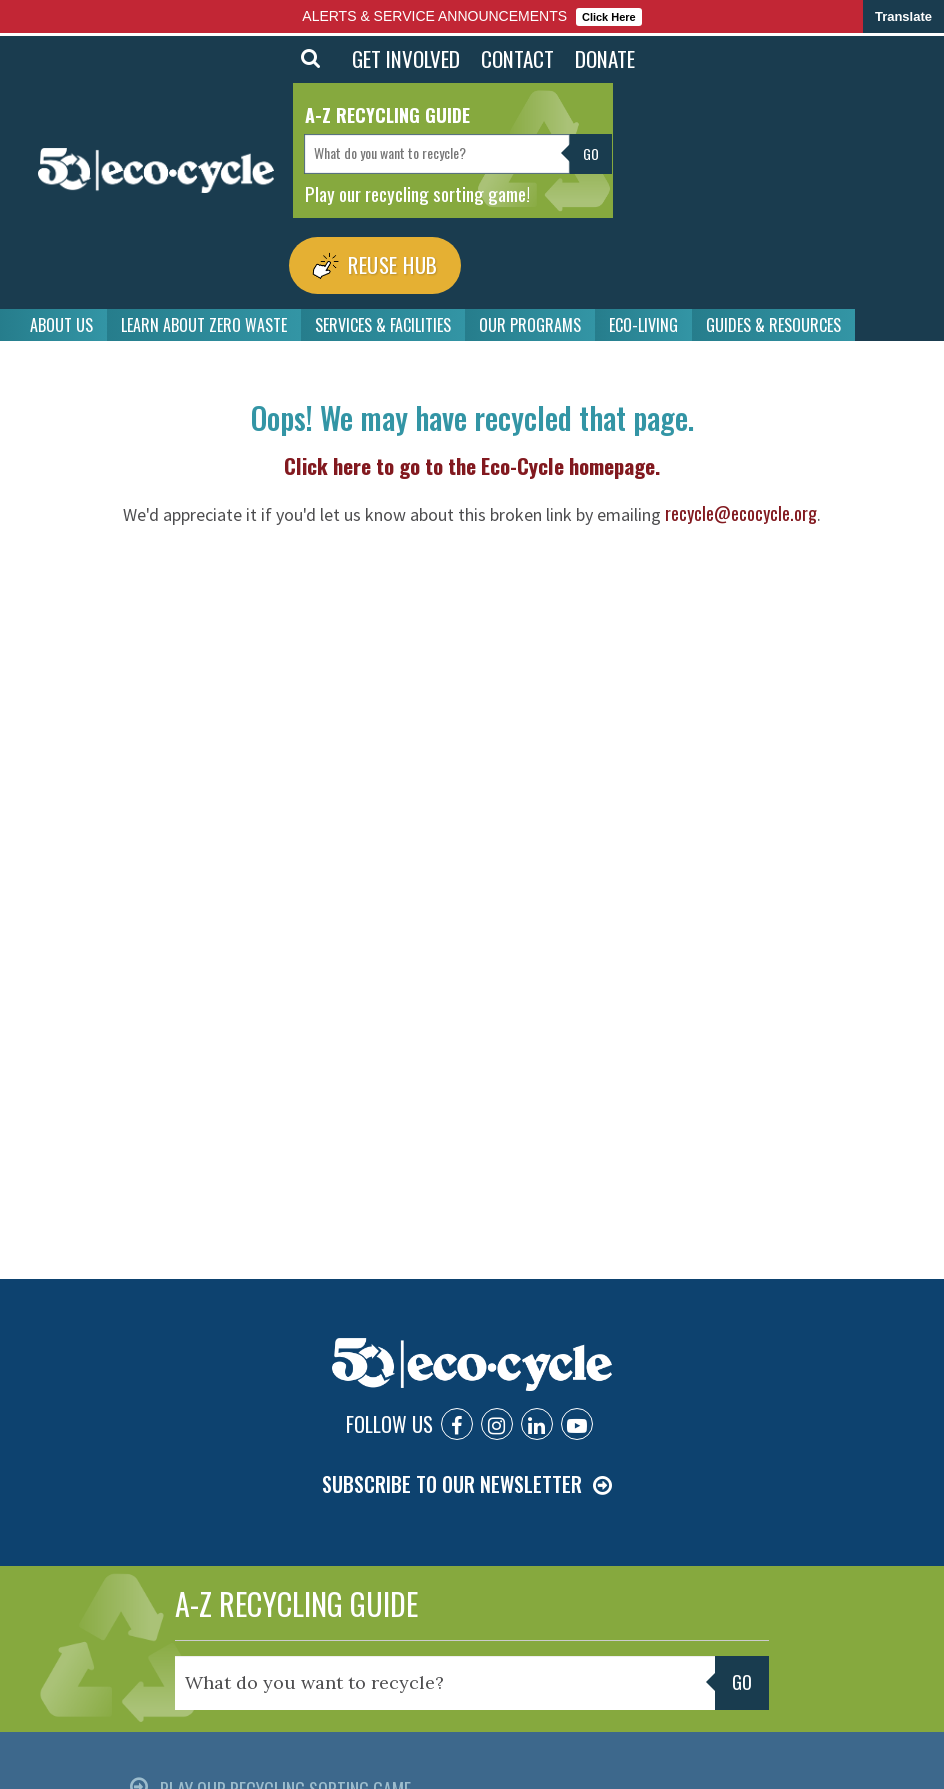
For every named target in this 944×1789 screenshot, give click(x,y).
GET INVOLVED (406, 58)
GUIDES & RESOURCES (773, 317)
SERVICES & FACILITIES (383, 317)
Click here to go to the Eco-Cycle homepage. (472, 457)
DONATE (605, 58)
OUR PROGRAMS (530, 317)
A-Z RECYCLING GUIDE (296, 1594)
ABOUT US (61, 317)
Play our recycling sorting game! (417, 193)
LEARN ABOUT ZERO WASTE (204, 317)
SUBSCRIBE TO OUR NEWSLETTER (452, 1476)
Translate (903, 16)
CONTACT (517, 58)
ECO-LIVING (643, 317)
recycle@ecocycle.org (741, 505)
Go (591, 153)
